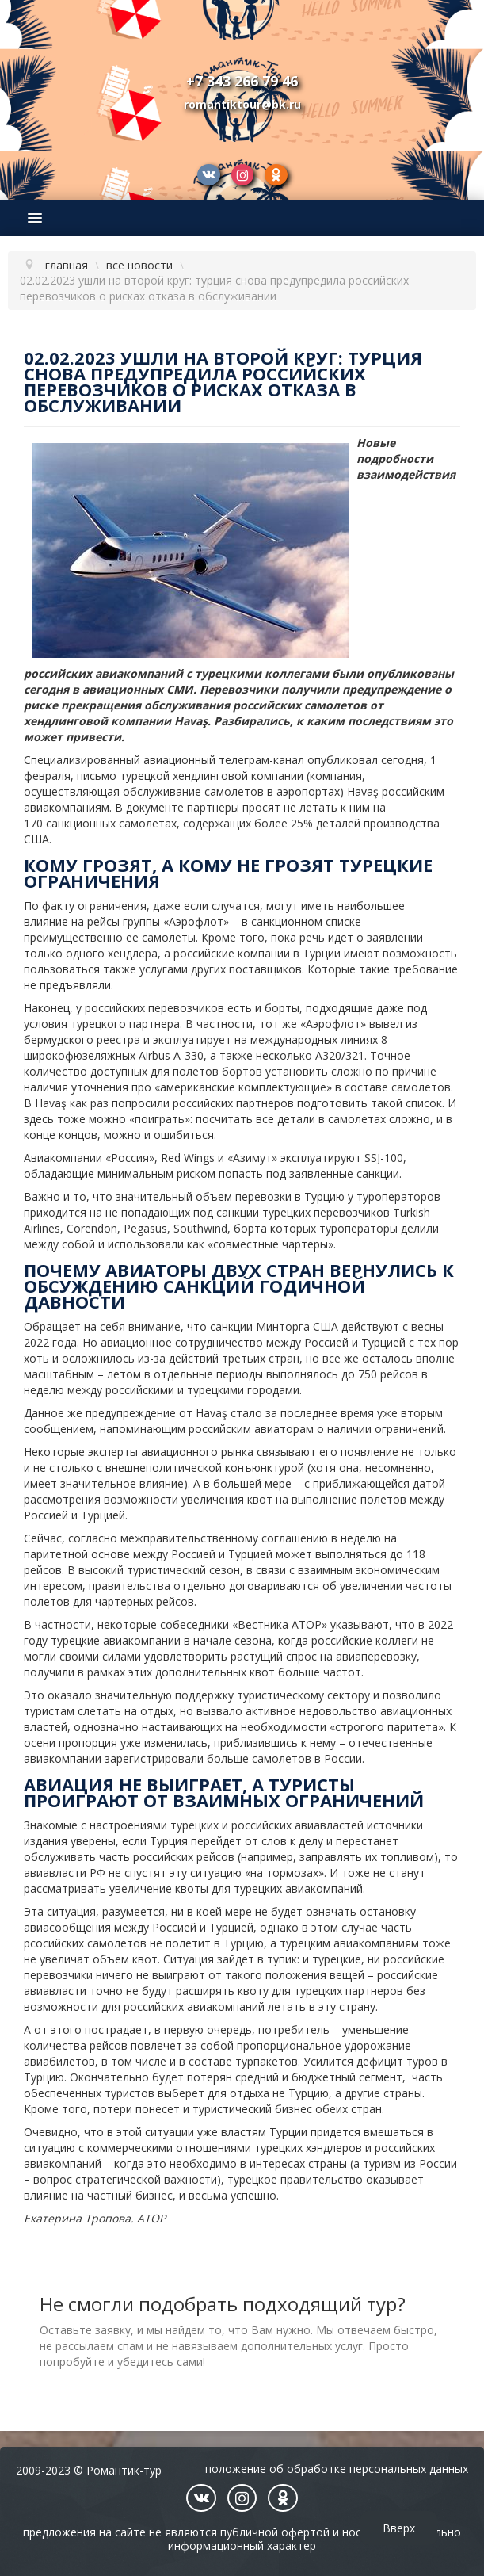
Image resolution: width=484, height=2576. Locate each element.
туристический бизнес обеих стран (287, 2108)
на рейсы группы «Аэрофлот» (150, 921)
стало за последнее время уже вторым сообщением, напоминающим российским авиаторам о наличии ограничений (234, 1420)
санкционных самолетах (111, 823)
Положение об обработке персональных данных (336, 2468)
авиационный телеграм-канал (223, 759)
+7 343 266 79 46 (242, 80)
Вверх (399, 2528)
